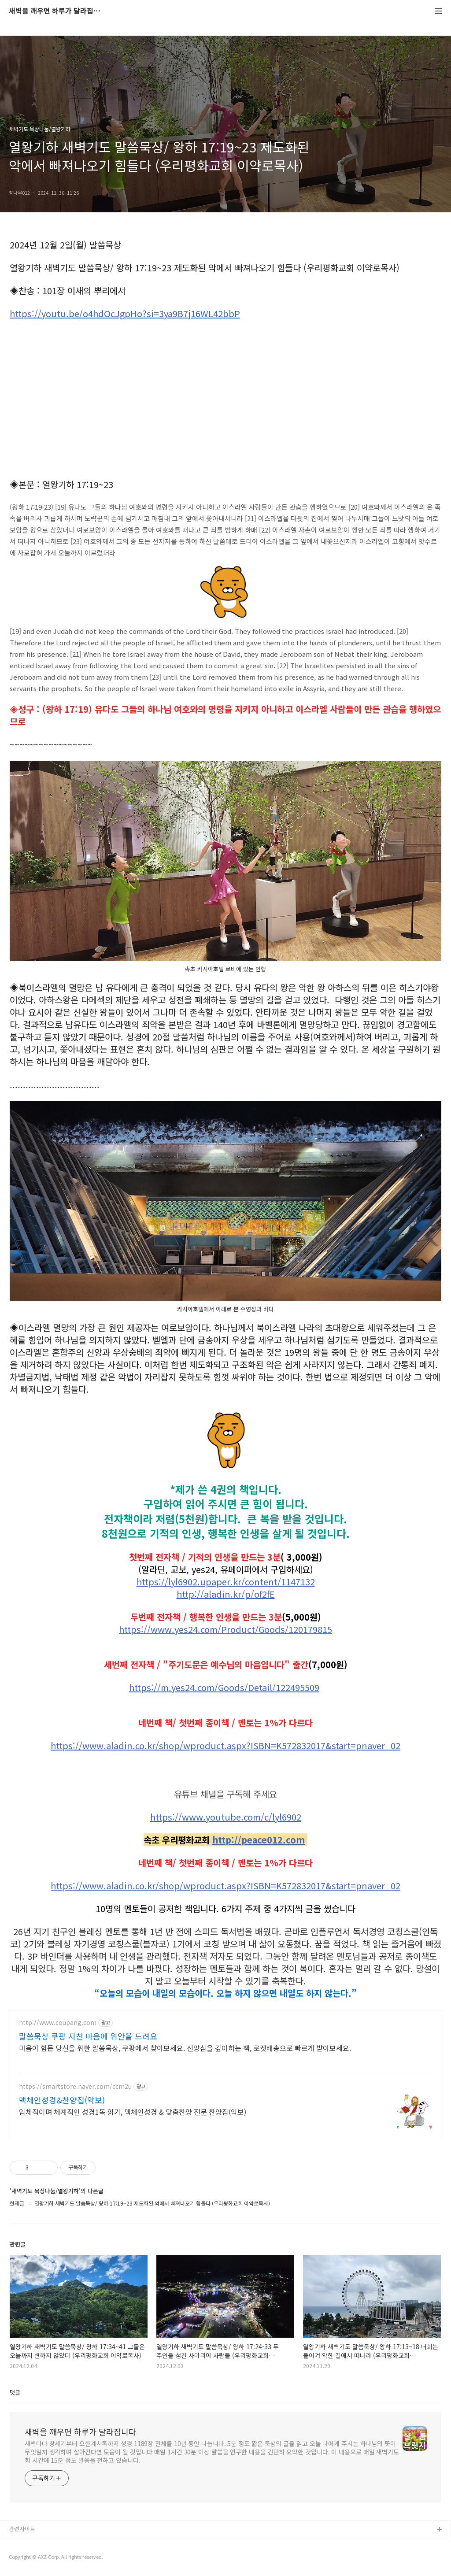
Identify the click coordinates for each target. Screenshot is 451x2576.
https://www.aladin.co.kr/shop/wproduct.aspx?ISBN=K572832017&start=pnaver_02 (225, 1746)
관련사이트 (22, 2528)
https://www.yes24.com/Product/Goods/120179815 (225, 1629)
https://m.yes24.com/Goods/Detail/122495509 (224, 1687)
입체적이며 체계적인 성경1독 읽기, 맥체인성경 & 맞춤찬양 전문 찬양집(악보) (132, 2111)
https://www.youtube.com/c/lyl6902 (225, 1817)
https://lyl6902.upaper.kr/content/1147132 (226, 1582)
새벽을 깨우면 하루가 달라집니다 (57, 11)
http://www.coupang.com (57, 2022)
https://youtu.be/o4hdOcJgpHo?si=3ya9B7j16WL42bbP (125, 313)
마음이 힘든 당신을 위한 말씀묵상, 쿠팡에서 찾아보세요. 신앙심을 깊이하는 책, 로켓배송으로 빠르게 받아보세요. (185, 2048)
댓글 (15, 2392)
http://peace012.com (258, 1840)
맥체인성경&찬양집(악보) (62, 2100)
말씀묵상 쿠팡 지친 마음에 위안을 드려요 (88, 2036)
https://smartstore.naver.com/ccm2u (75, 2086)
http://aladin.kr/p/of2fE (226, 1594)
